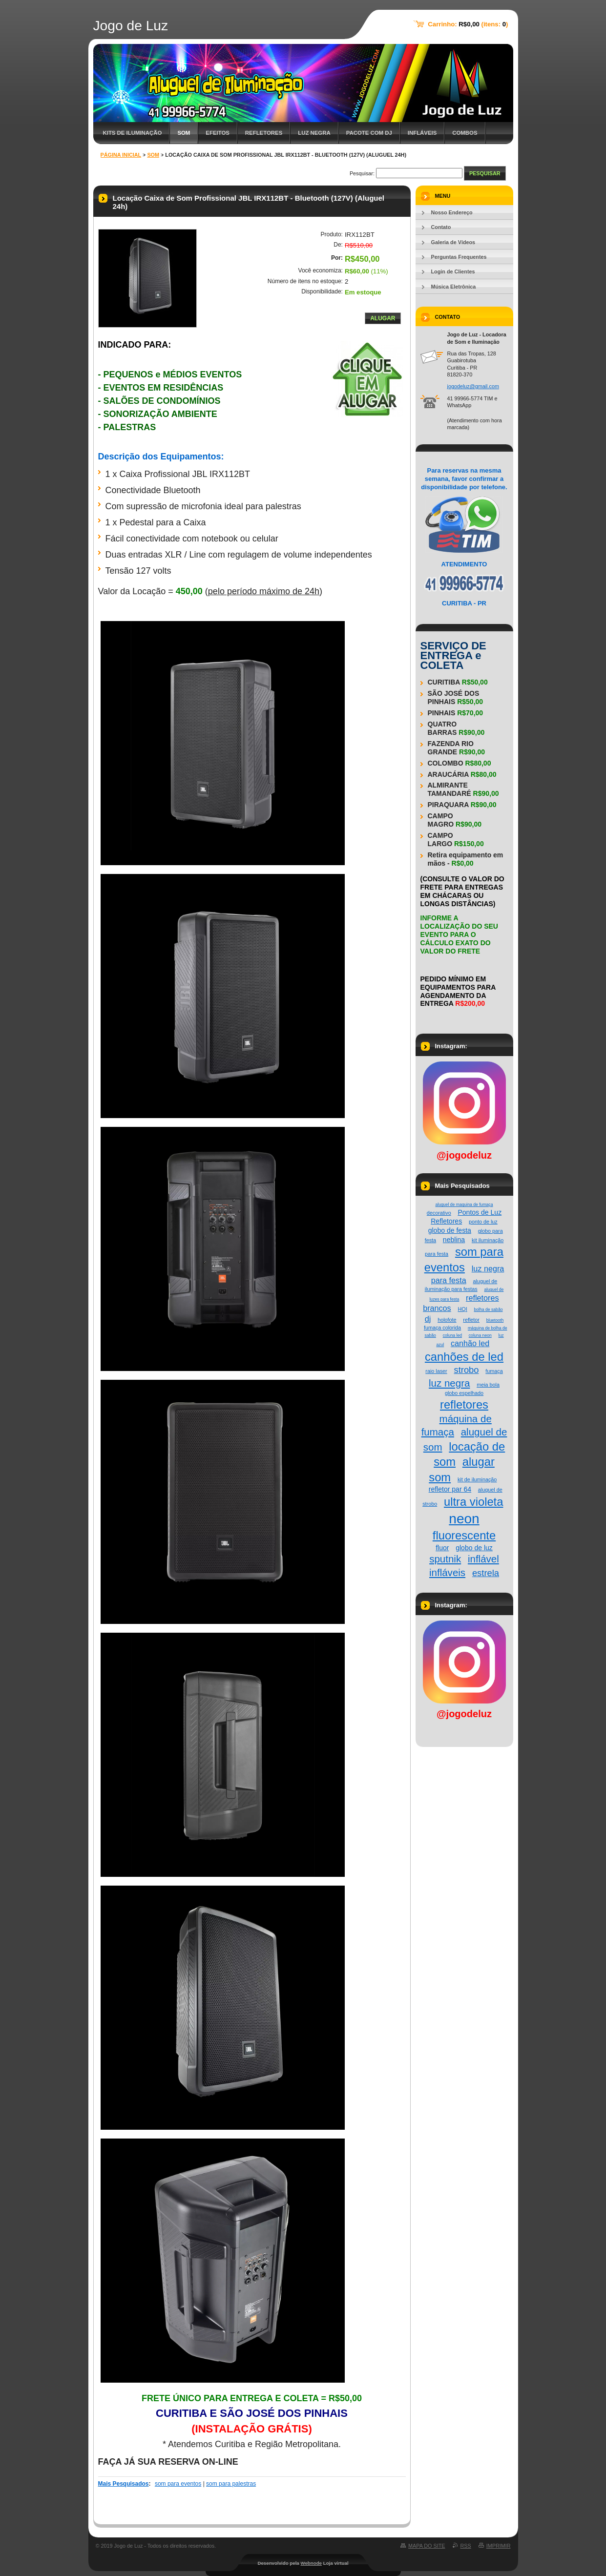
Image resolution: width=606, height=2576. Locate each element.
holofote (447, 1320)
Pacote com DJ (369, 133)
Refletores (263, 133)
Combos (464, 133)
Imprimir (498, 2546)
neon (464, 1518)
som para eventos (178, 2483)
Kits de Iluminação (132, 133)
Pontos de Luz (480, 1212)
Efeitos (218, 133)
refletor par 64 (450, 1489)
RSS (465, 2546)
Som (183, 133)
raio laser (436, 1371)
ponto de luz (483, 1222)
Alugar (382, 318)
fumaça (493, 1371)
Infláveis (422, 133)
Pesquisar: (362, 173)
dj (428, 1318)
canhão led (470, 1343)
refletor (471, 1320)
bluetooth (495, 1320)
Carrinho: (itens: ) (468, 24)
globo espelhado (464, 1393)
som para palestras (231, 2483)
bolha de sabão (488, 1309)
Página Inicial (121, 155)
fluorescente (464, 1535)
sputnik (445, 1558)
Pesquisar (485, 173)
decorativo (439, 1213)
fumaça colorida (442, 1327)
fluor (442, 1548)
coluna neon (480, 1335)
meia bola (488, 1385)
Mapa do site (426, 2546)
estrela (485, 1573)
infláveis (447, 1572)
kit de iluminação (477, 1479)
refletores (464, 1404)
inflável (483, 1558)
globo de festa (449, 1230)
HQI (462, 1309)
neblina (454, 1240)
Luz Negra (314, 133)
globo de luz (474, 1548)
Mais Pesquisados (123, 2483)
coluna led (452, 1335)
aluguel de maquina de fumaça (464, 1204)
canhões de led (464, 1356)
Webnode (311, 2563)
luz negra (449, 1383)
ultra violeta (473, 1501)
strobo (466, 1370)
